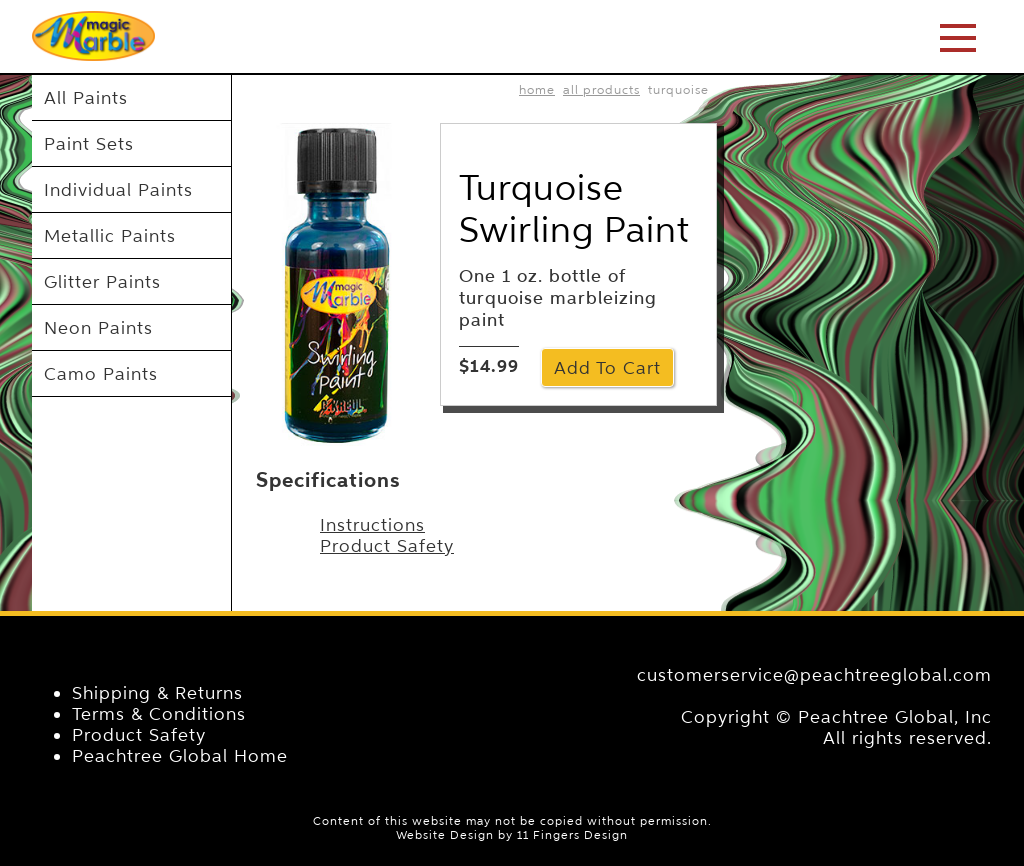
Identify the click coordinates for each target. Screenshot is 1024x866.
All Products (601, 89)
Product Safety (387, 545)
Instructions (372, 524)
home (537, 89)
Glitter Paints (102, 281)
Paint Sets (89, 143)
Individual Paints (118, 189)
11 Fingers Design (572, 835)
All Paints (86, 97)
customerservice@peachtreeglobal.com (814, 674)
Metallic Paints (110, 235)
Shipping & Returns (157, 692)
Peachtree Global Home (180, 755)
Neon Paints (98, 327)
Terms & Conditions (159, 713)
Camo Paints (101, 373)
